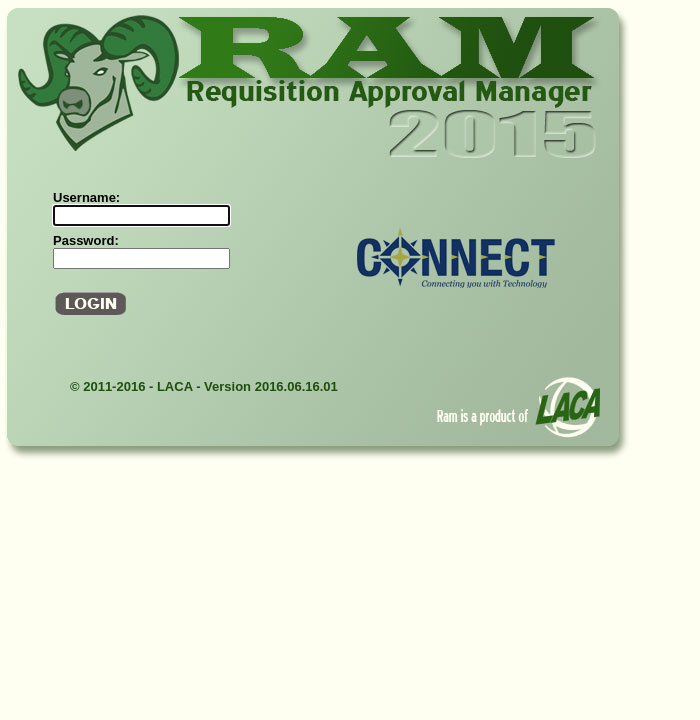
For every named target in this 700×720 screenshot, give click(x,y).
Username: (86, 197)
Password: (86, 240)
